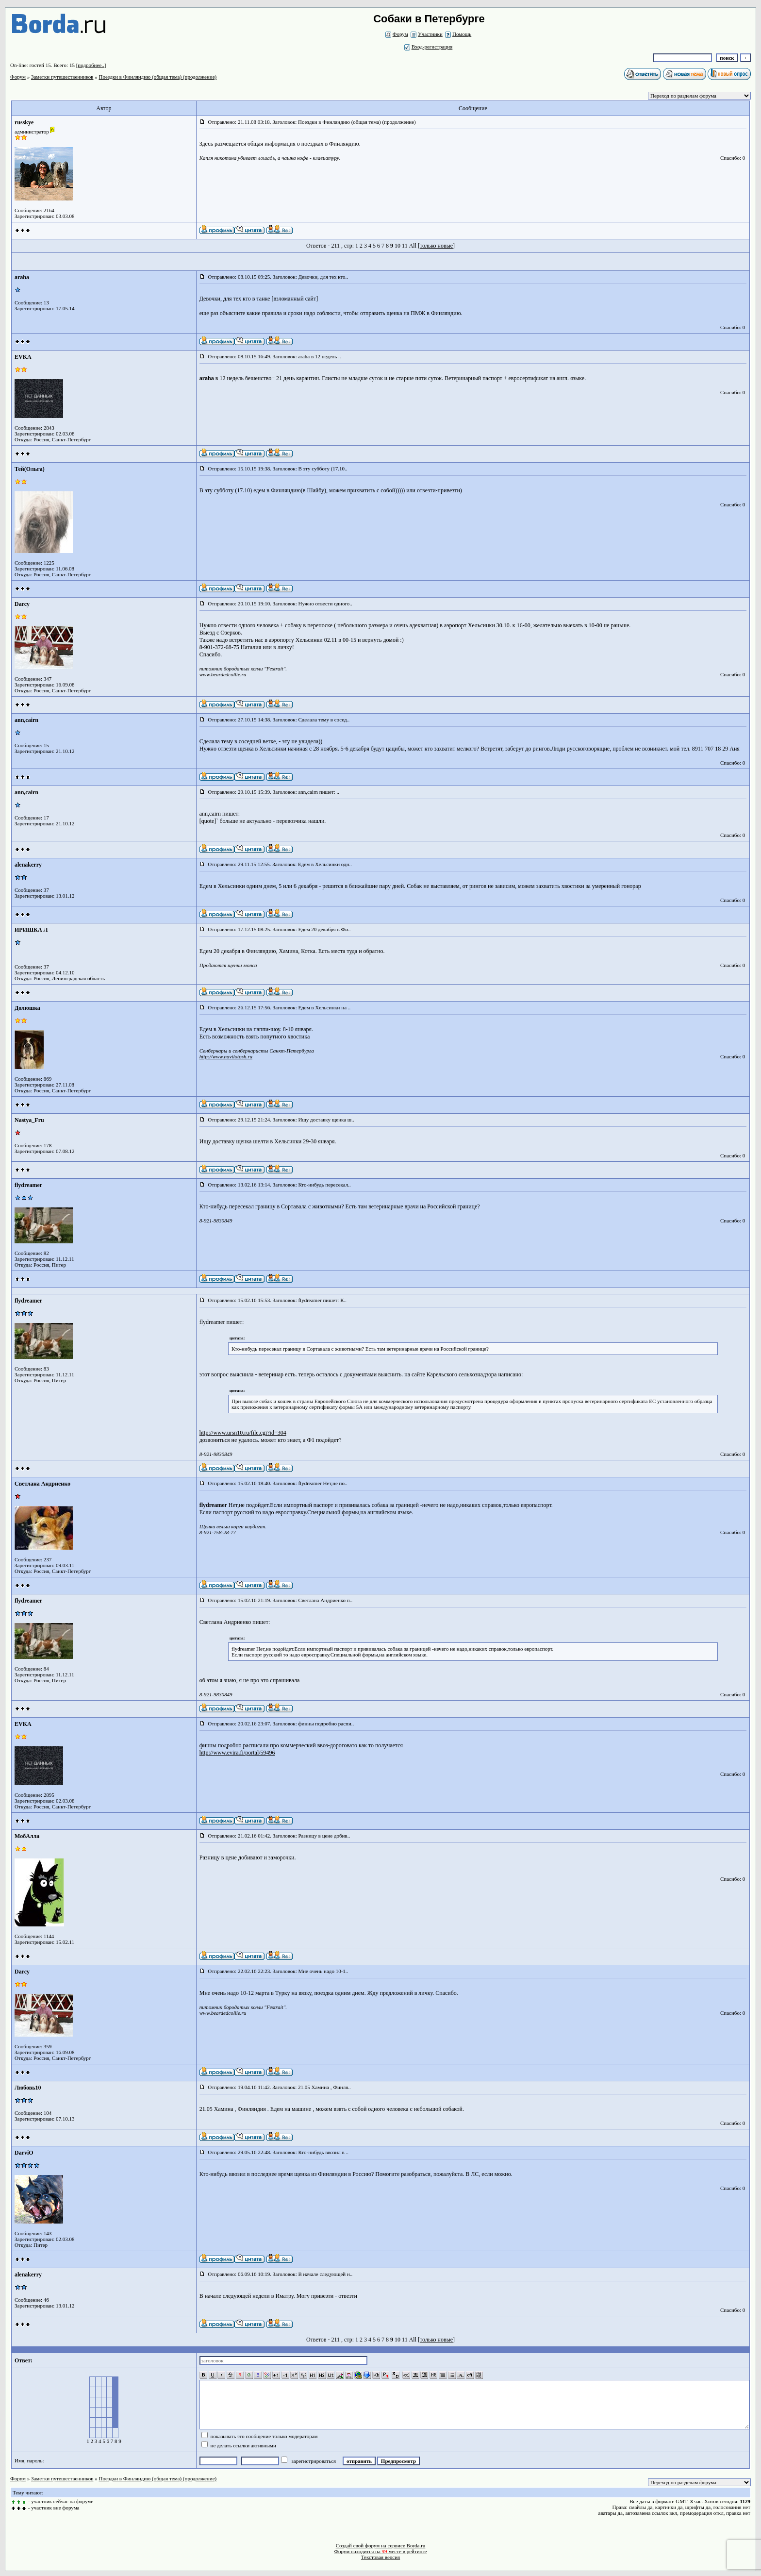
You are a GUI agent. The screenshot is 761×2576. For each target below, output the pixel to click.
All (412, 245)
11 (405, 245)
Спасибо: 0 (732, 158)
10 (397, 245)
